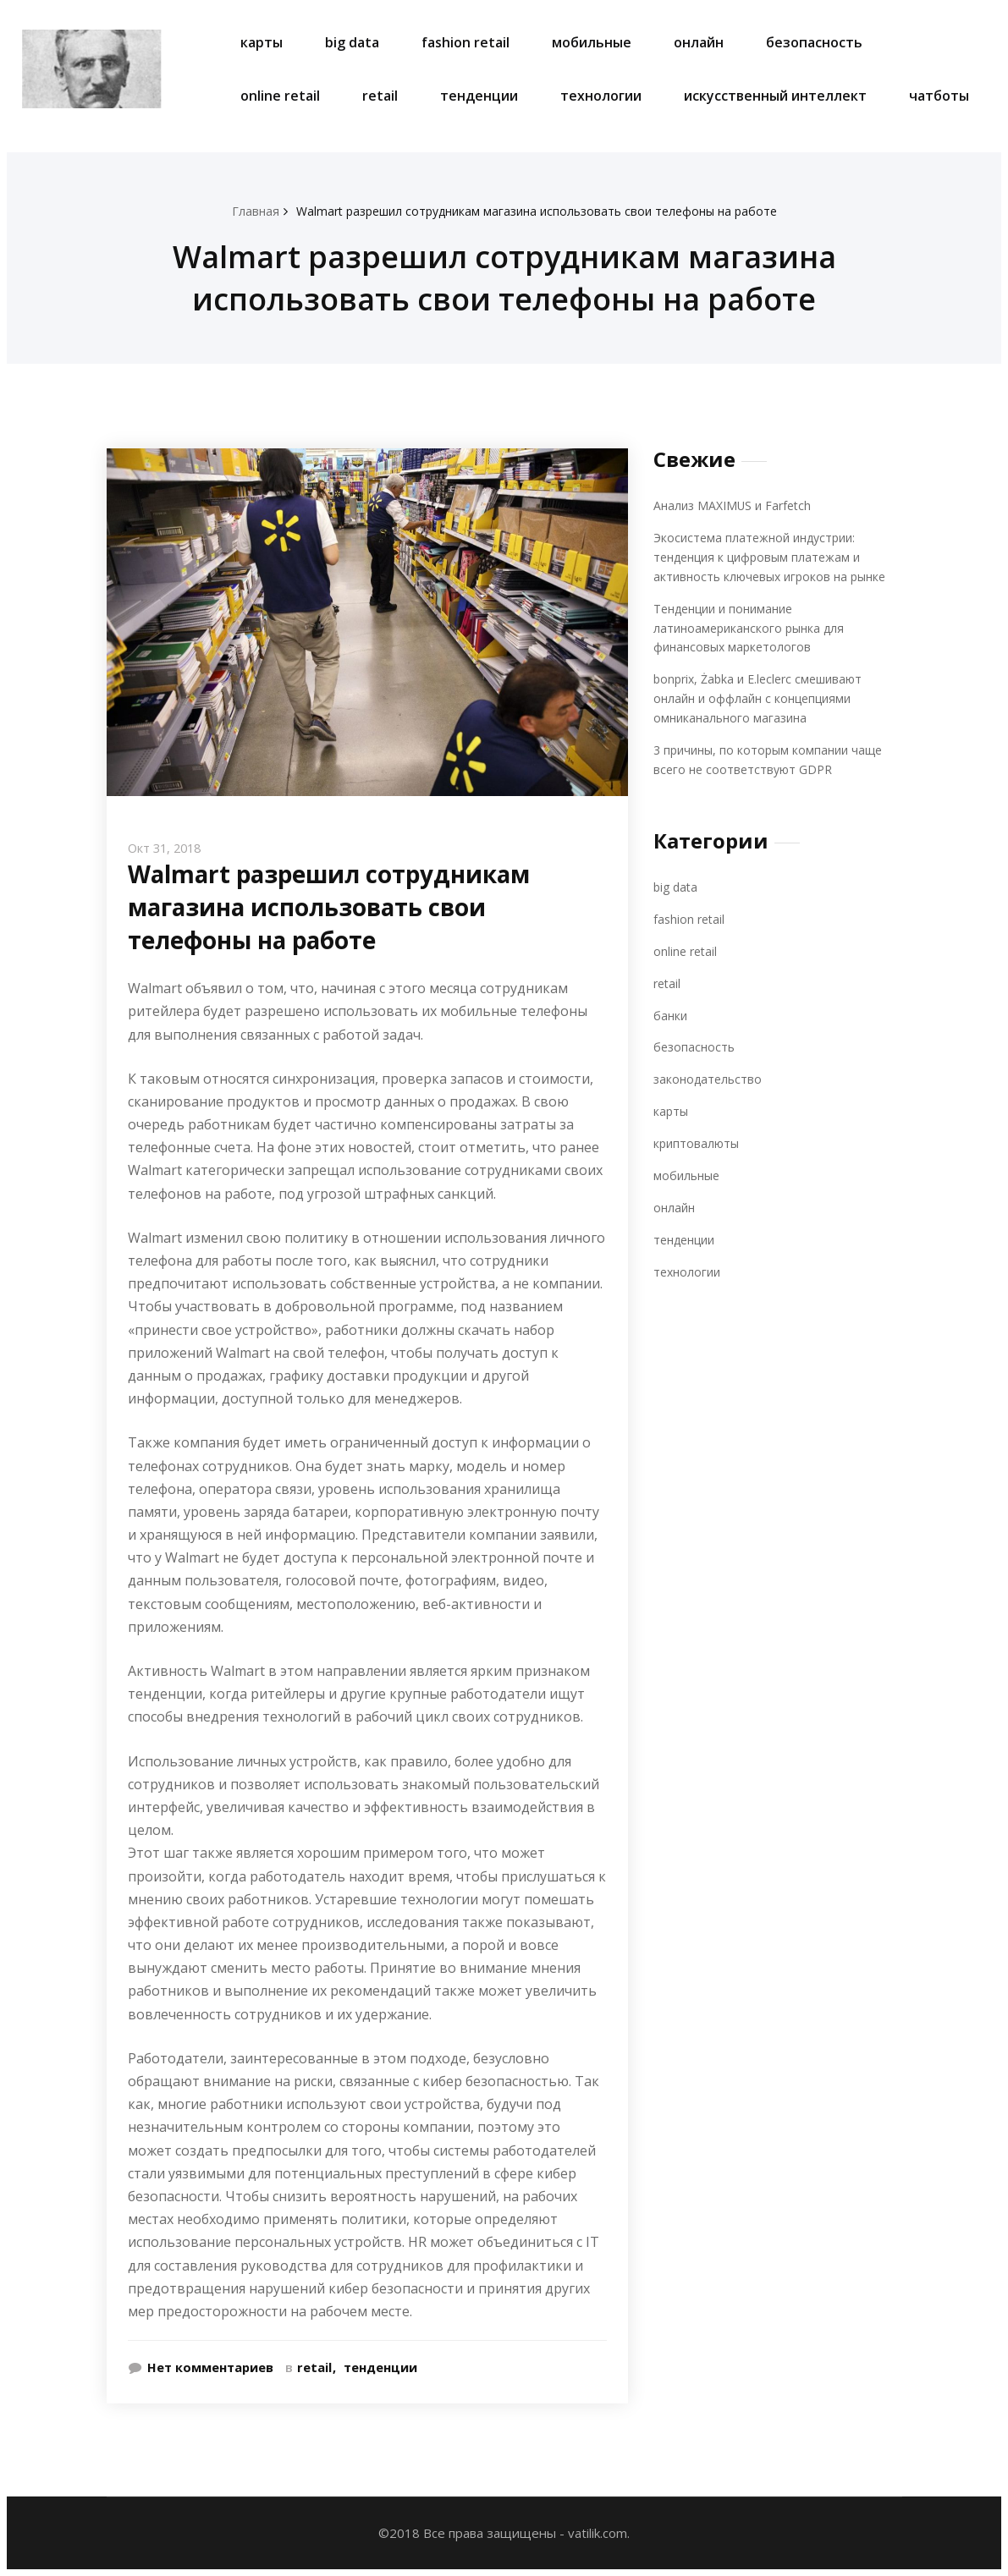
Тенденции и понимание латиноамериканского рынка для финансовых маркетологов (753, 625)
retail (380, 95)
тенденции (479, 95)
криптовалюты (697, 1137)
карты (261, 42)
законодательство (710, 1073)
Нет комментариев (211, 2367)
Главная (242, 210)
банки (671, 1009)
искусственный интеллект (775, 95)
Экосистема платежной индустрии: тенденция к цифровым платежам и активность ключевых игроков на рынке (775, 555)
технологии (601, 95)
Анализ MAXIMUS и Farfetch (736, 505)
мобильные (591, 42)
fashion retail (465, 42)
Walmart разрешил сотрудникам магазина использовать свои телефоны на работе (537, 210)
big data (352, 42)
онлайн (699, 42)
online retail (280, 95)
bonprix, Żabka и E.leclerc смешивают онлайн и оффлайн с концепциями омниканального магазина (764, 694)
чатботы (939, 95)
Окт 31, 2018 (167, 847)
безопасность (814, 42)
